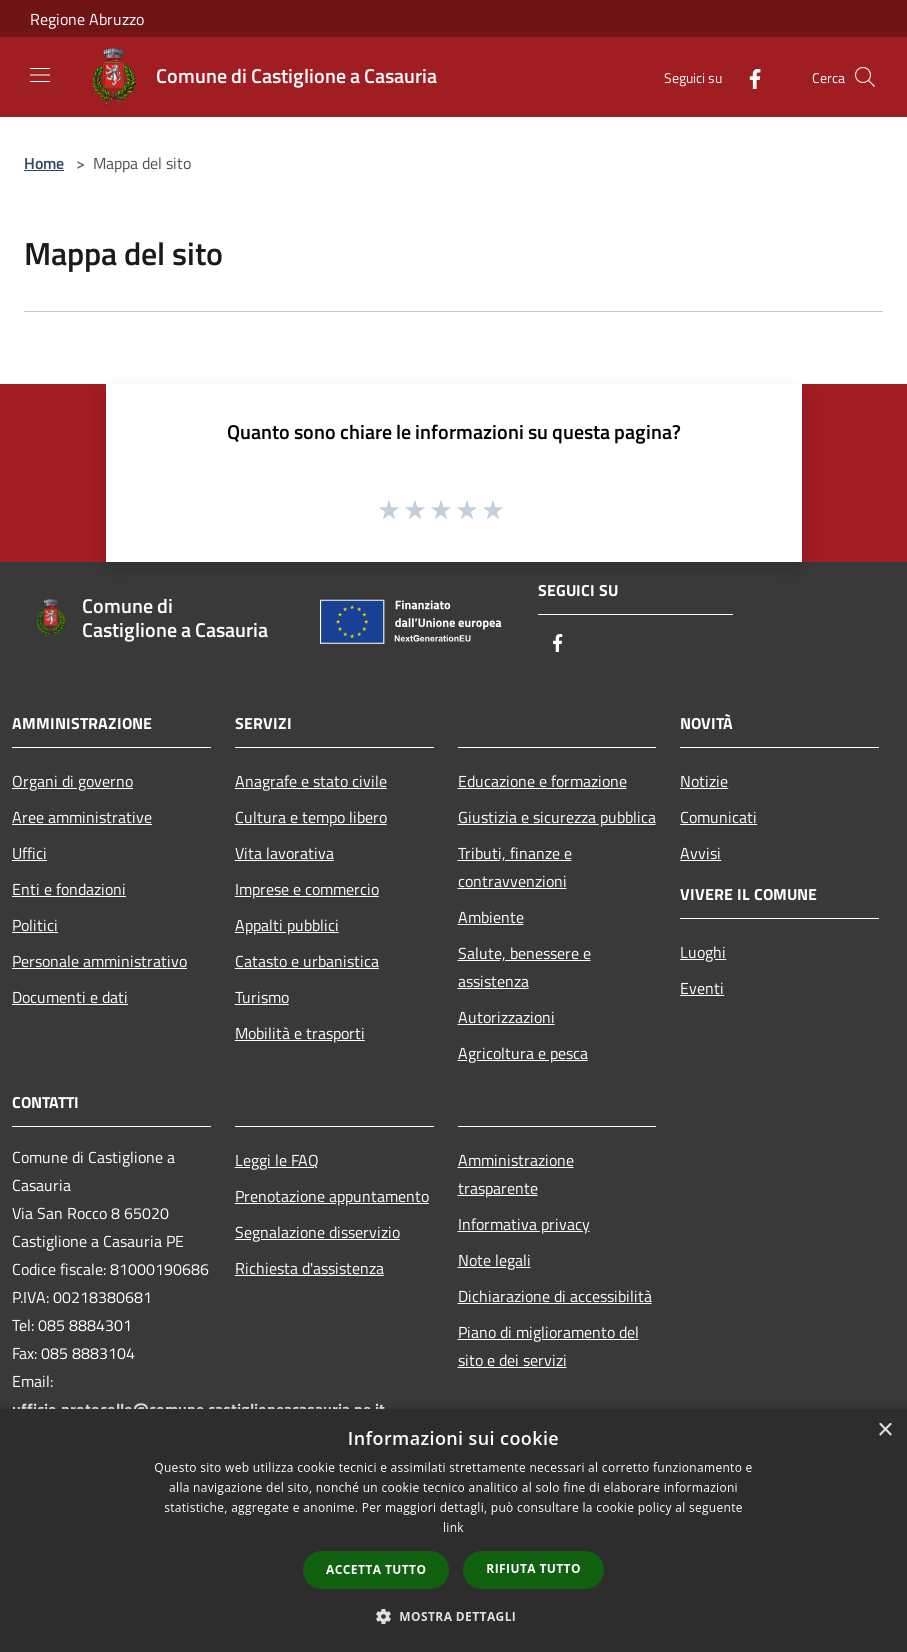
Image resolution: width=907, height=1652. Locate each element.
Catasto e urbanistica (307, 961)
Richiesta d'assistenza (309, 1268)
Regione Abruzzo (87, 19)
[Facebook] (747, 76)
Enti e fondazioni (69, 889)
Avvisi (700, 853)
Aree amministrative (82, 817)
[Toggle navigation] (40, 75)
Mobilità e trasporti (300, 1033)
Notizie (704, 781)
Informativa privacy (524, 1224)
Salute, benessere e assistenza (524, 967)
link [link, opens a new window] (453, 1527)
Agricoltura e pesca (523, 1053)
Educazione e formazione (542, 781)
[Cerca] (865, 77)
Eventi (702, 988)
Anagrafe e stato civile (311, 781)
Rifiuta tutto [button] (533, 1568)
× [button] (884, 1430)
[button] (454, 1616)
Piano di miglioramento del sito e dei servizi (548, 1346)
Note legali (494, 1260)
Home (44, 163)
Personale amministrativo (99, 961)
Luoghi (703, 952)
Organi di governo (72, 781)
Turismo (262, 997)
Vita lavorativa (284, 853)
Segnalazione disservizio (317, 1232)
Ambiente (491, 917)
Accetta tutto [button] (376, 1569)
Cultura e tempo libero (311, 817)
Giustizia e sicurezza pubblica (557, 817)
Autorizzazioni (506, 1017)
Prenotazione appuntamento (332, 1196)
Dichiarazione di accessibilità (555, 1296)
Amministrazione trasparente (516, 1174)
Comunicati (718, 817)
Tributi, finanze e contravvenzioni (515, 867)
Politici (35, 925)
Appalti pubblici (287, 925)
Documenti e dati (70, 997)
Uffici (29, 853)
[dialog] (453, 1530)
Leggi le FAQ (277, 1160)
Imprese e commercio (307, 889)
